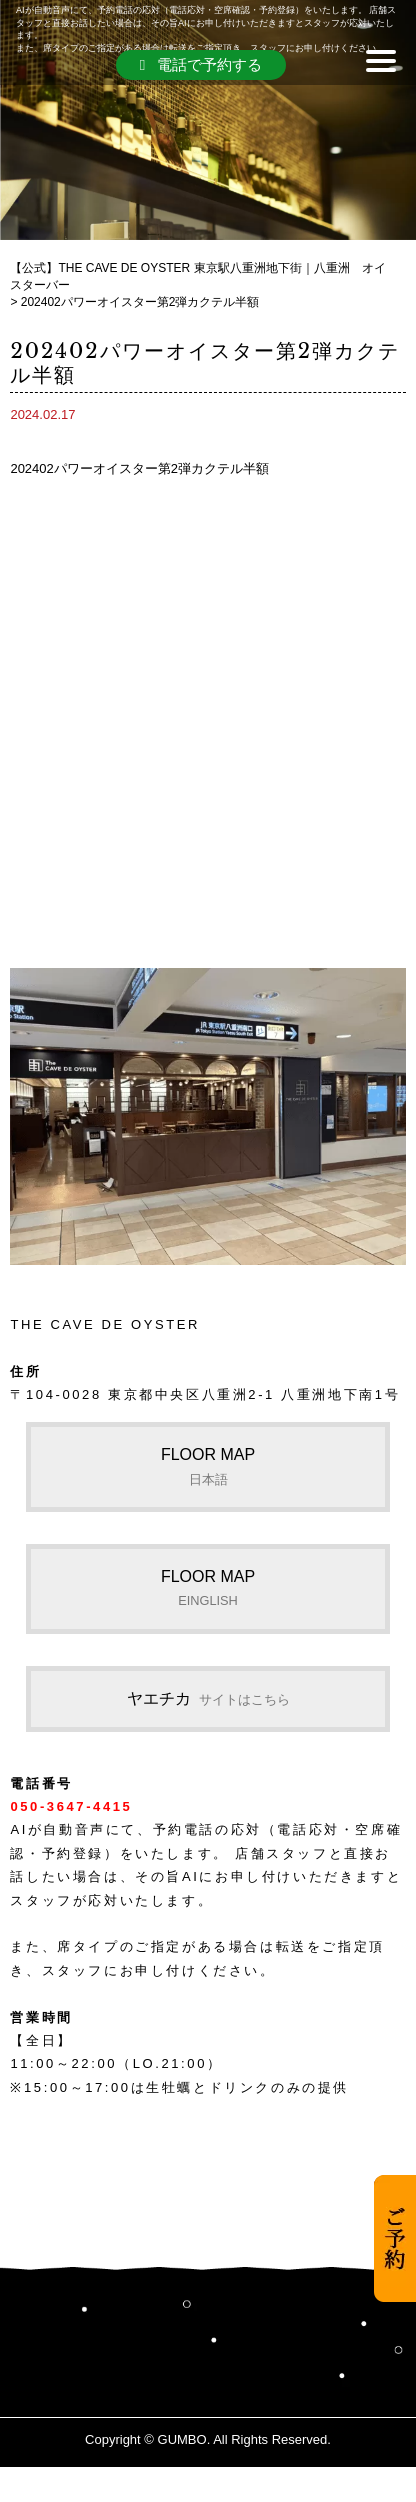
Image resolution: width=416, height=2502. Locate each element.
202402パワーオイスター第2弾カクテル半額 (139, 468)
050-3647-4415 (71, 1806)
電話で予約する (201, 64)
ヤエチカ (208, 1698)
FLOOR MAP (208, 1466)
